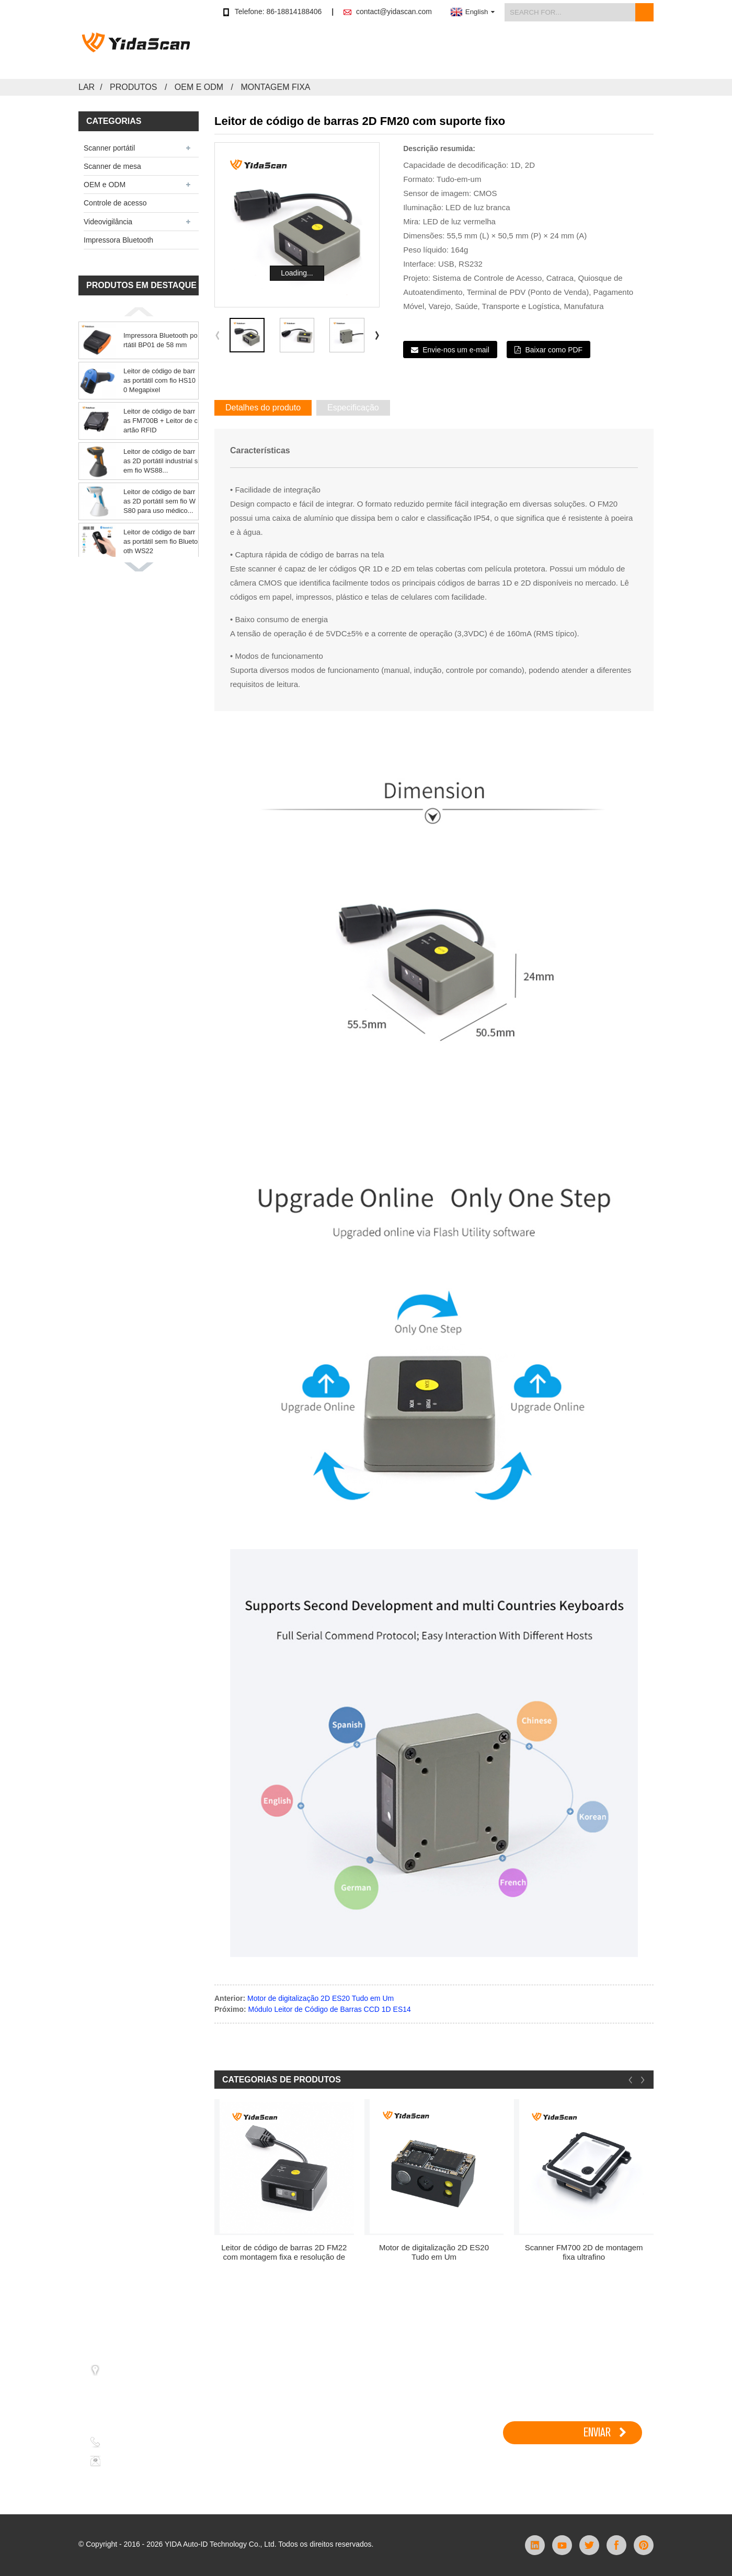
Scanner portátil (109, 148)
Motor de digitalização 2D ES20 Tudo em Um (320, 1998)
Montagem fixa (275, 87)
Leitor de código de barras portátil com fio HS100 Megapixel (159, 380)
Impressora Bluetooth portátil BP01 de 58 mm (160, 340)
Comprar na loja (336, 51)
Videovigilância (108, 221)
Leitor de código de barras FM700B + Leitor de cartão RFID (160, 420)
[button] (138, 311)
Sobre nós (577, 51)
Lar (86, 87)
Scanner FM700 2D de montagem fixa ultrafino (584, 2252)
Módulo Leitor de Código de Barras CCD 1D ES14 (329, 2009)
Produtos (395, 51)
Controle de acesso (115, 203)
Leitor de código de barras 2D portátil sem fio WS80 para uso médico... (159, 501)
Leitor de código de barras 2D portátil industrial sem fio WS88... (160, 461)
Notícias (529, 51)
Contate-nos (632, 51)
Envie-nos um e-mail (455, 350)
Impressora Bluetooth (118, 240)
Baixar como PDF (553, 350)
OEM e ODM (199, 87)
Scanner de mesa (112, 166)
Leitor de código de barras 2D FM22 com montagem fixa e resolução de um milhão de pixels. (284, 2252)
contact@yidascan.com (394, 11)
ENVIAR (597, 2432)
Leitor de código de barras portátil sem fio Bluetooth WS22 (160, 541)
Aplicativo (444, 51)
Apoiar (488, 51)
